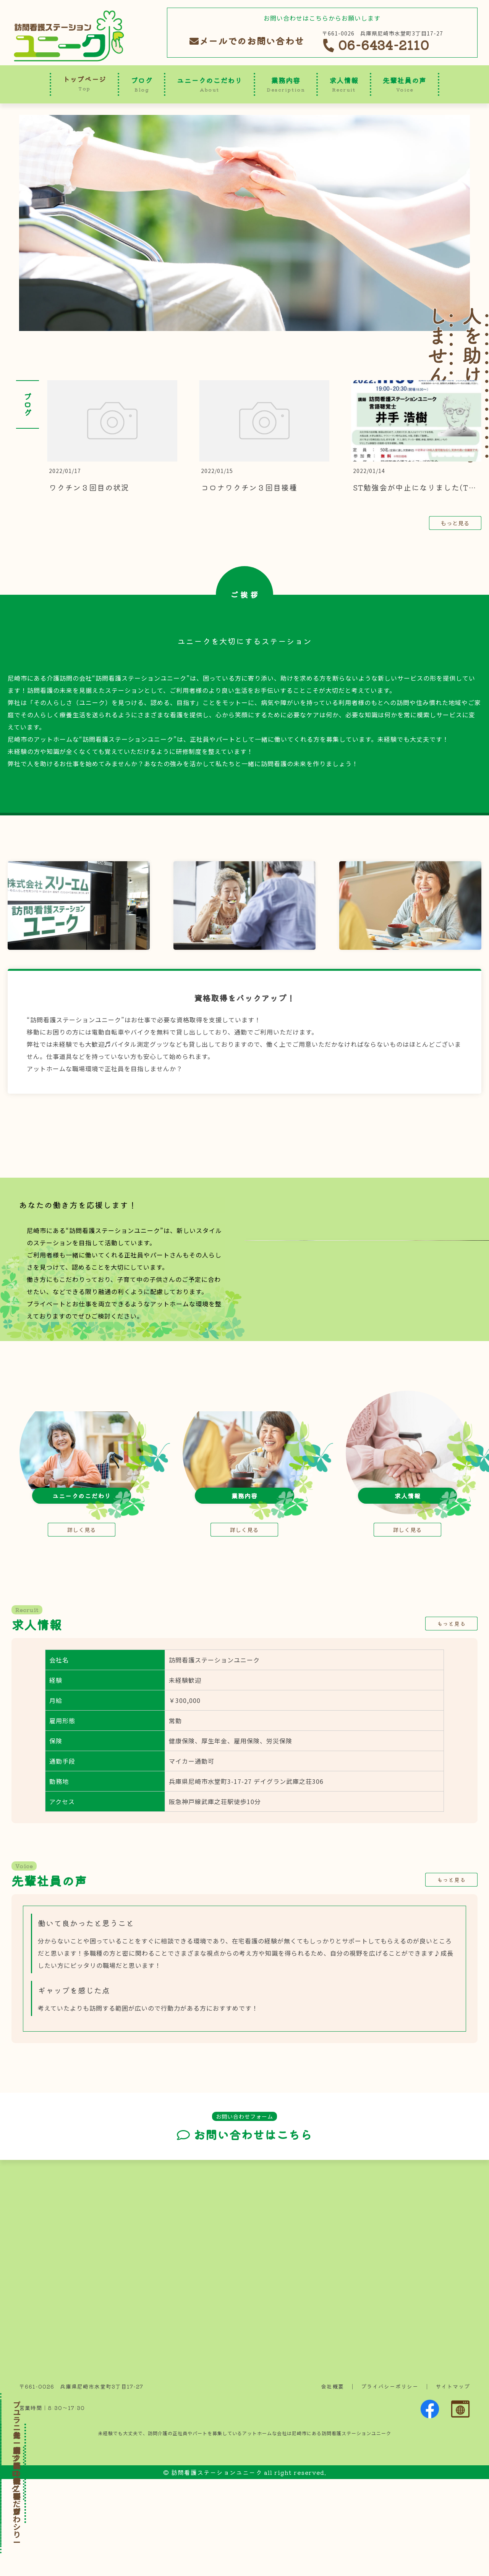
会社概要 (332, 2483)
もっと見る (455, 523)
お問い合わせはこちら (244, 2232)
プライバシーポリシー (389, 2483)
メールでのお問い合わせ (246, 40)
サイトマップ (453, 2483)
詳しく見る (81, 1626)
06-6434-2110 (375, 44)
